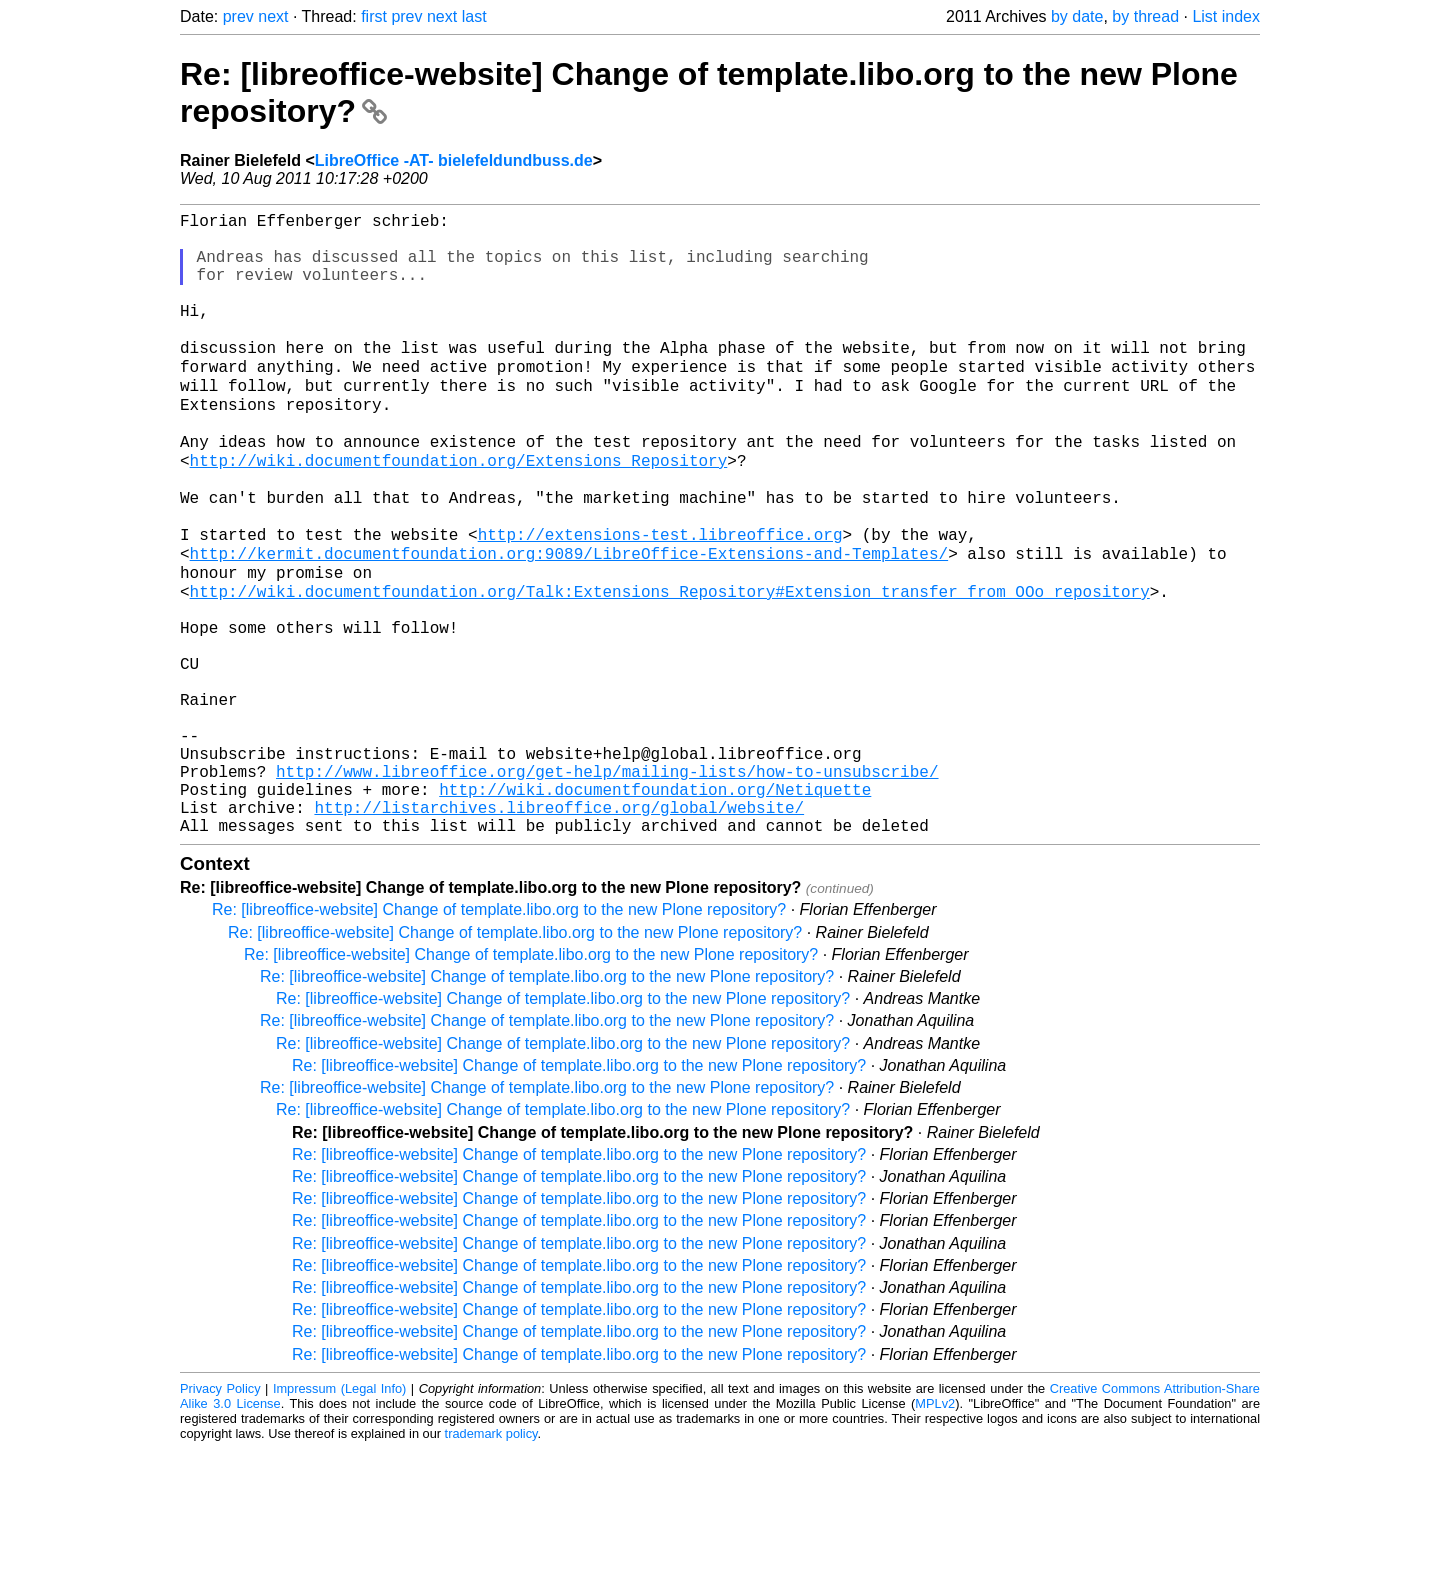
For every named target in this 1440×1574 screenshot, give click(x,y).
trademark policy (491, 1558)
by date (1077, 16)
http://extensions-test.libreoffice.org (660, 598)
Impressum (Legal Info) (339, 1513)
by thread (1145, 16)
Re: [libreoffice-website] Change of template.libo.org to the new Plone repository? (499, 1034)
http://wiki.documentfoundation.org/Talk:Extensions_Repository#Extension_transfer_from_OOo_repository (670, 664)
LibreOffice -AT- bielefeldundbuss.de (454, 160)
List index (1226, 16)
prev (238, 16)
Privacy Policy (220, 1513)
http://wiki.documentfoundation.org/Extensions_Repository (459, 510)
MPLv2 (935, 1528)
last (474, 16)
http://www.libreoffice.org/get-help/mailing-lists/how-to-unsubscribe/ (607, 884)
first (374, 16)
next (273, 16)
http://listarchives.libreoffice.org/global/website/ (559, 928)
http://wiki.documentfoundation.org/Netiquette (655, 906)
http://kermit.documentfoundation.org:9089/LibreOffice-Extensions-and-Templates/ (569, 620)
